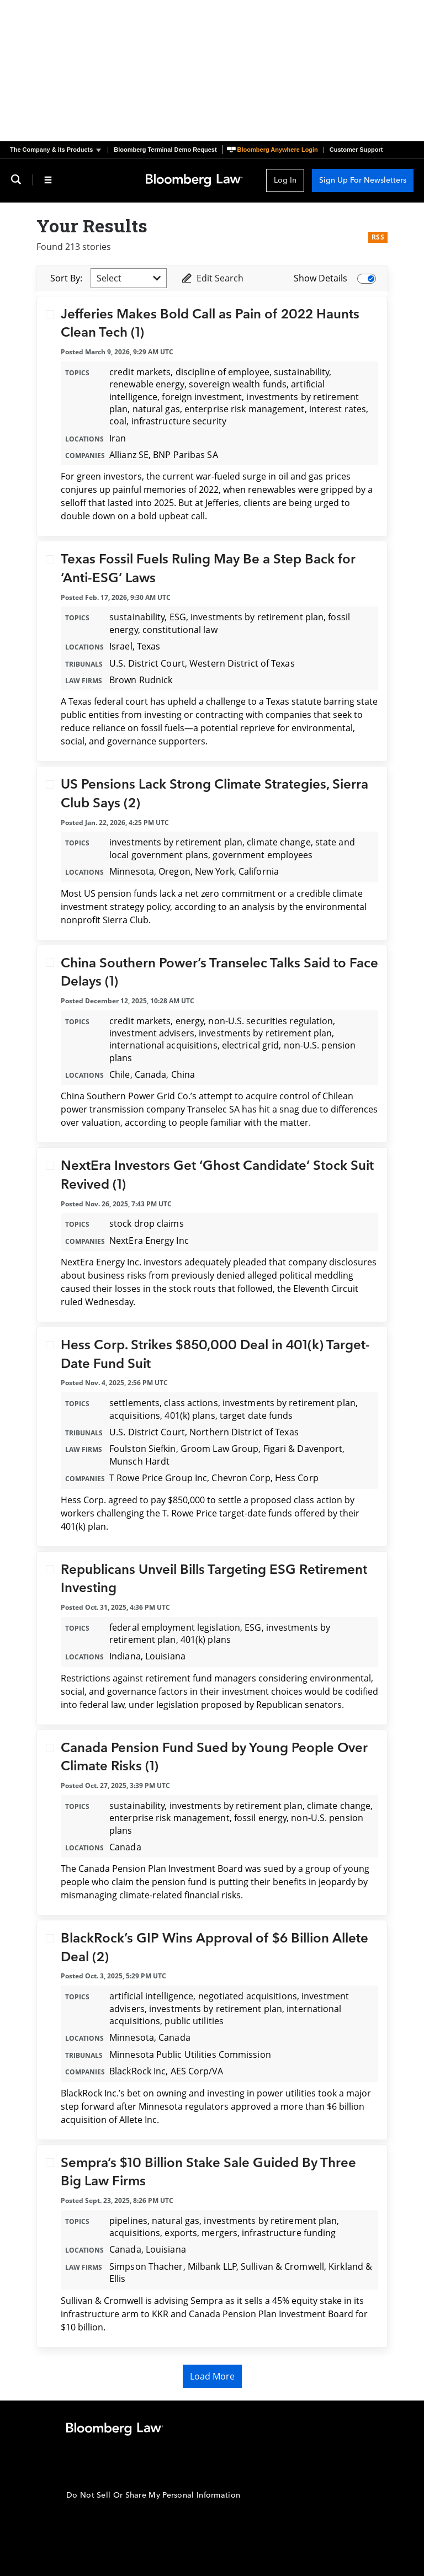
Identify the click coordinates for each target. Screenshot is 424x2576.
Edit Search (211, 278)
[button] (59, 150)
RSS (378, 237)
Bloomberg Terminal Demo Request (165, 150)
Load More (212, 2376)
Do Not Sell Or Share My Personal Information (153, 2495)
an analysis (252, 907)
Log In (285, 180)
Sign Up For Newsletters (362, 180)
